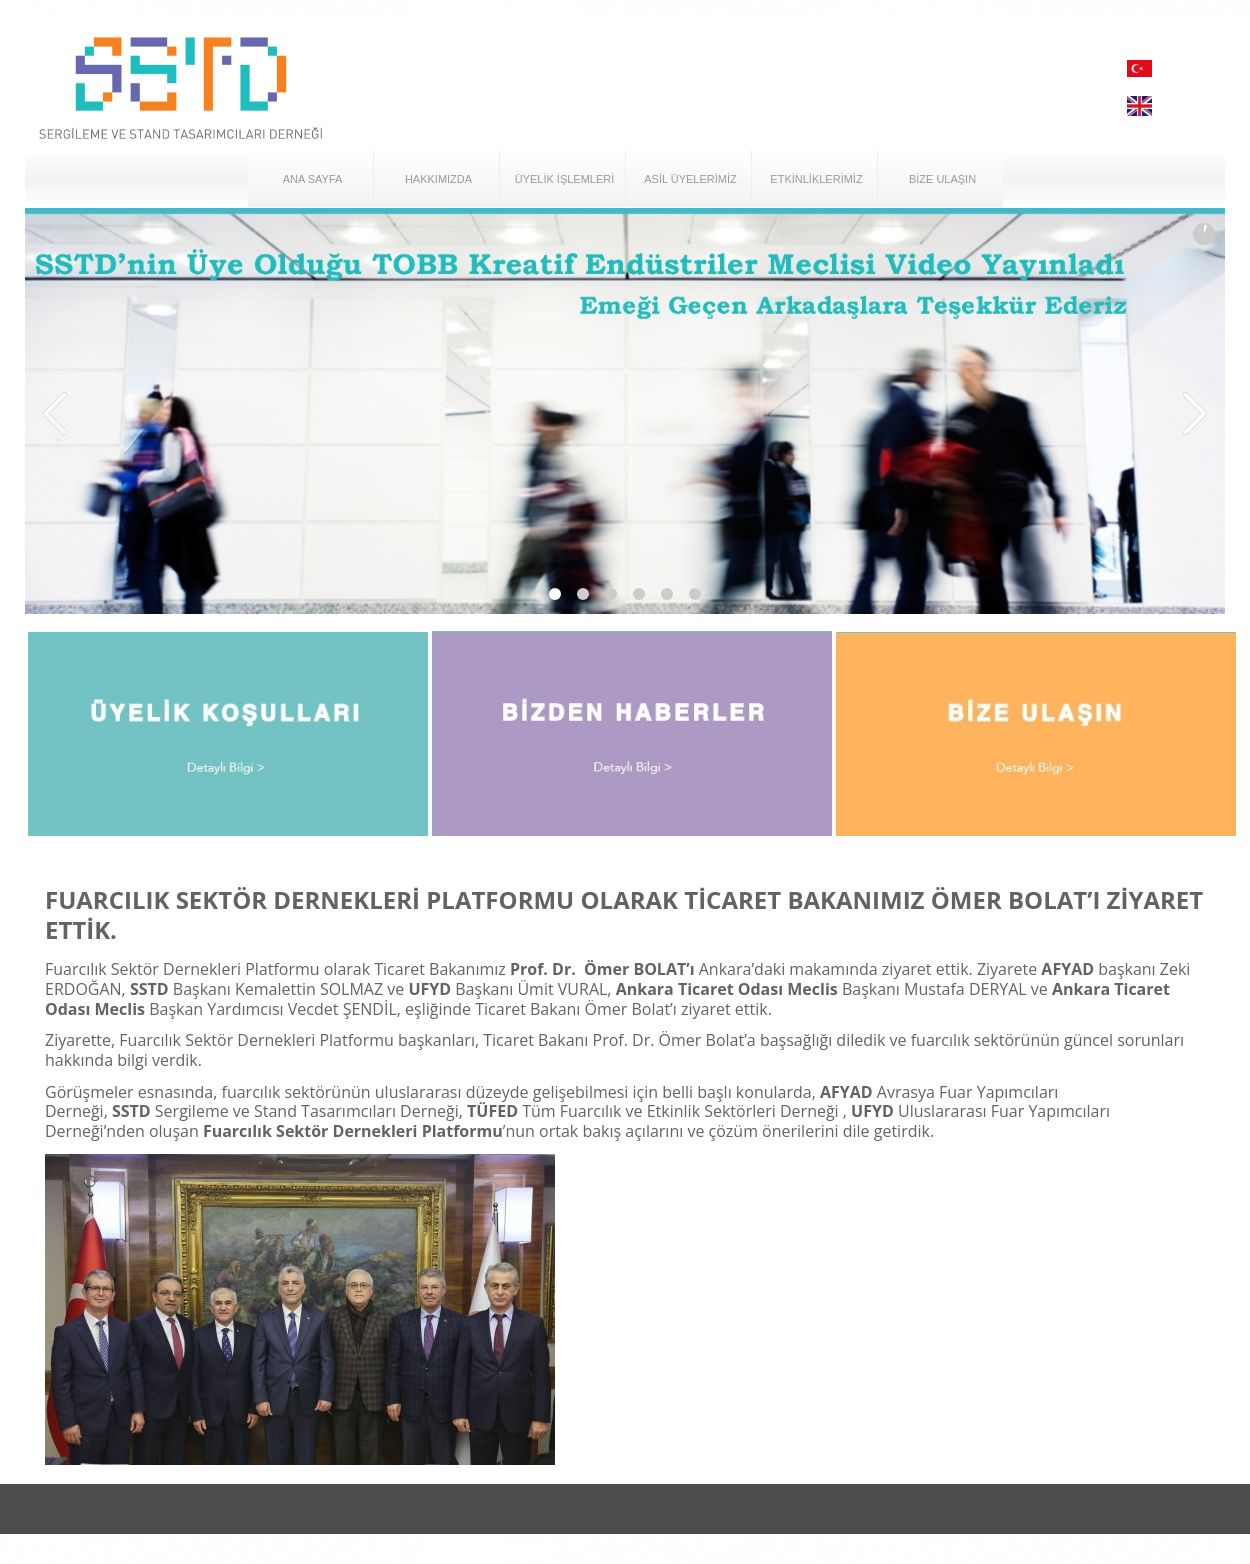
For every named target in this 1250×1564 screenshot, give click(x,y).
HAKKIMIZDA (438, 179)
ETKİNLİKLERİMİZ (816, 179)
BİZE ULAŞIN (942, 179)
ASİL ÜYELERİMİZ (690, 179)
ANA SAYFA (313, 179)
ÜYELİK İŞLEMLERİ (565, 179)
